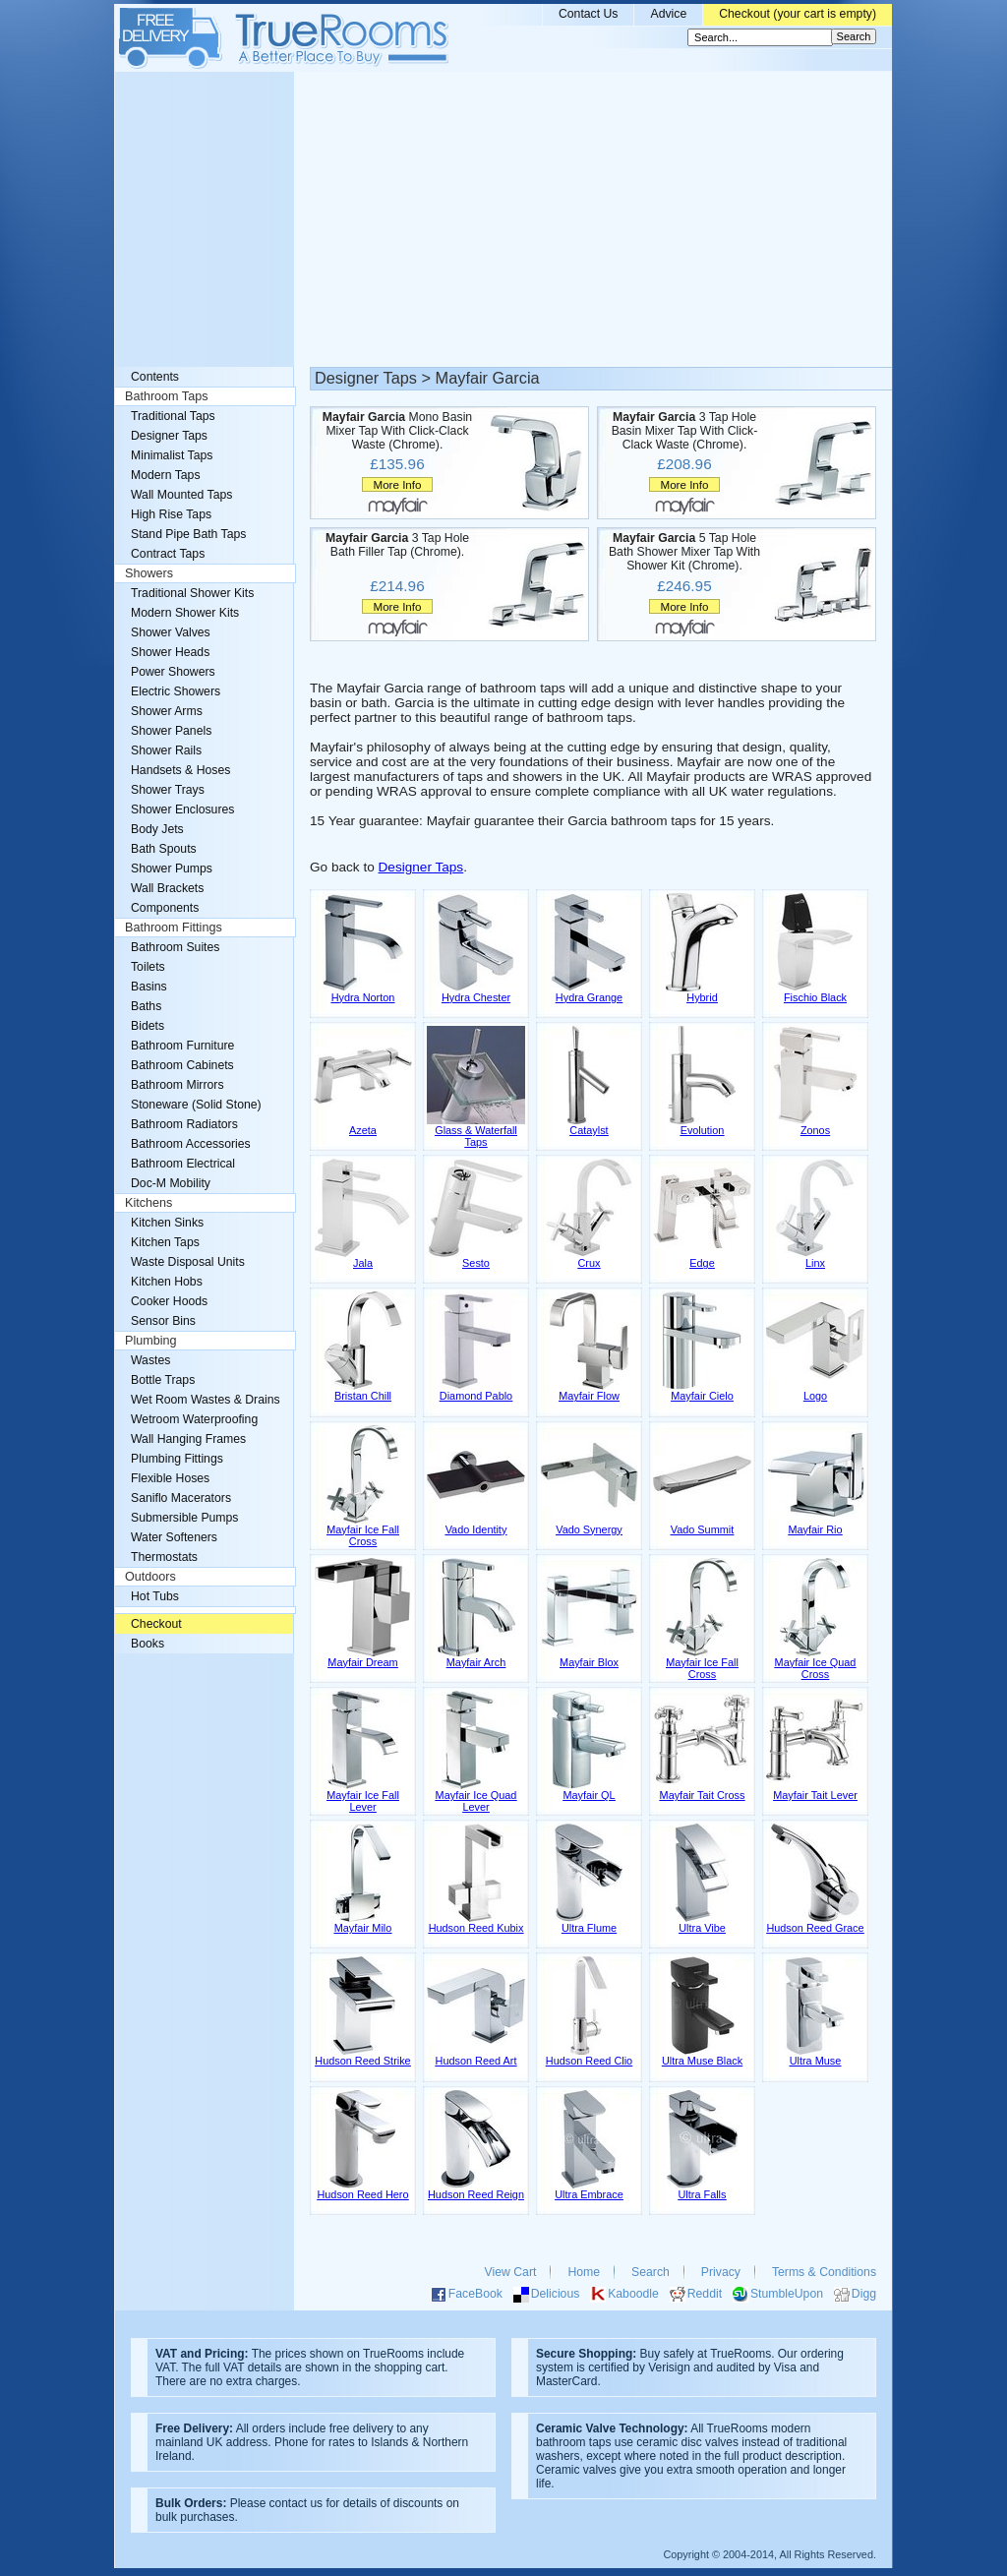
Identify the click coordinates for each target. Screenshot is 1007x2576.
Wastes (150, 1360)
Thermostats (164, 1557)
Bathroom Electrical (183, 1163)
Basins (149, 986)
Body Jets (157, 829)
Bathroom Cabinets (182, 1065)
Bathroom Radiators (184, 1124)
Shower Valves (170, 632)
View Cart (511, 2272)
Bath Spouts (164, 849)
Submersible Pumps (184, 1518)
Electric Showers (175, 691)
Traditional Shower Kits (192, 593)
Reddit (704, 2294)
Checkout (156, 1624)
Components (165, 908)
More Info (397, 484)
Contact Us (589, 14)
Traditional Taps (173, 416)
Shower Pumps (171, 868)
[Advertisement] (503, 219)
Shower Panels (171, 731)
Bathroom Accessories (191, 1144)
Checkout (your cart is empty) (797, 14)
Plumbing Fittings (177, 1459)
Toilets (148, 967)
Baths (146, 1006)
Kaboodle (633, 2294)
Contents (155, 377)
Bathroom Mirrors (177, 1085)
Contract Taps (168, 554)
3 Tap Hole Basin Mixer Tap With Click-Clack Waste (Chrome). (685, 430)
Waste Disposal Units (188, 1262)
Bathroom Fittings (173, 927)
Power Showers (173, 672)
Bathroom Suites (175, 947)
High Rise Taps (171, 514)
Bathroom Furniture (182, 1045)
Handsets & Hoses (180, 770)
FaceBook (475, 2294)
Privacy (720, 2272)
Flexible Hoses (170, 1478)
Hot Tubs (155, 1596)
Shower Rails (166, 750)
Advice (668, 14)
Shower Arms (167, 711)
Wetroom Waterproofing (194, 1419)
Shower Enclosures (182, 809)
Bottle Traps (163, 1380)
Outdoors (150, 1577)
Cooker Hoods (169, 1301)
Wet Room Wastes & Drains (205, 1400)
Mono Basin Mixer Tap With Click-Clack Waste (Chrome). (397, 430)
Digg (864, 2294)
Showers (149, 573)
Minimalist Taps (171, 455)
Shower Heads (170, 652)
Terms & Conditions (824, 2272)
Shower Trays (168, 790)
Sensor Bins (163, 1321)
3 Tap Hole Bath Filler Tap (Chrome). (397, 545)
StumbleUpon (786, 2294)
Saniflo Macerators (181, 1498)
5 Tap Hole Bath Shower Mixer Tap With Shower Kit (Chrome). (684, 551)
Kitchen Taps (165, 1242)
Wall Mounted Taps (181, 495)
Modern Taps (166, 475)
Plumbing (151, 1341)
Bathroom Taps (166, 396)
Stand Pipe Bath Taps (188, 534)
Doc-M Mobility (170, 1183)
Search (650, 2272)
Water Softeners (174, 1537)
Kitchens (148, 1203)
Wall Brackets (167, 888)
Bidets (147, 1026)
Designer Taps (421, 867)
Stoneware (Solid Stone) (196, 1104)
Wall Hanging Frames (188, 1439)
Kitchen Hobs (167, 1281)
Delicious (555, 2294)
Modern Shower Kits (185, 613)
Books (147, 1643)
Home (583, 2272)
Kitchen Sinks (167, 1222)
